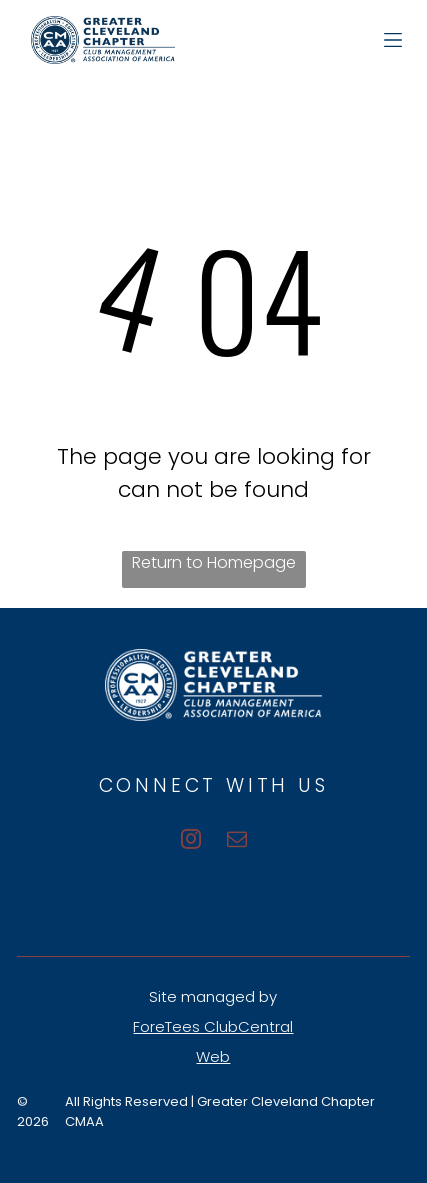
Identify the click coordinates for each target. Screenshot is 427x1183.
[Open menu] (393, 40)
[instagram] (191, 841)
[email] (237, 841)
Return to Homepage (214, 562)
